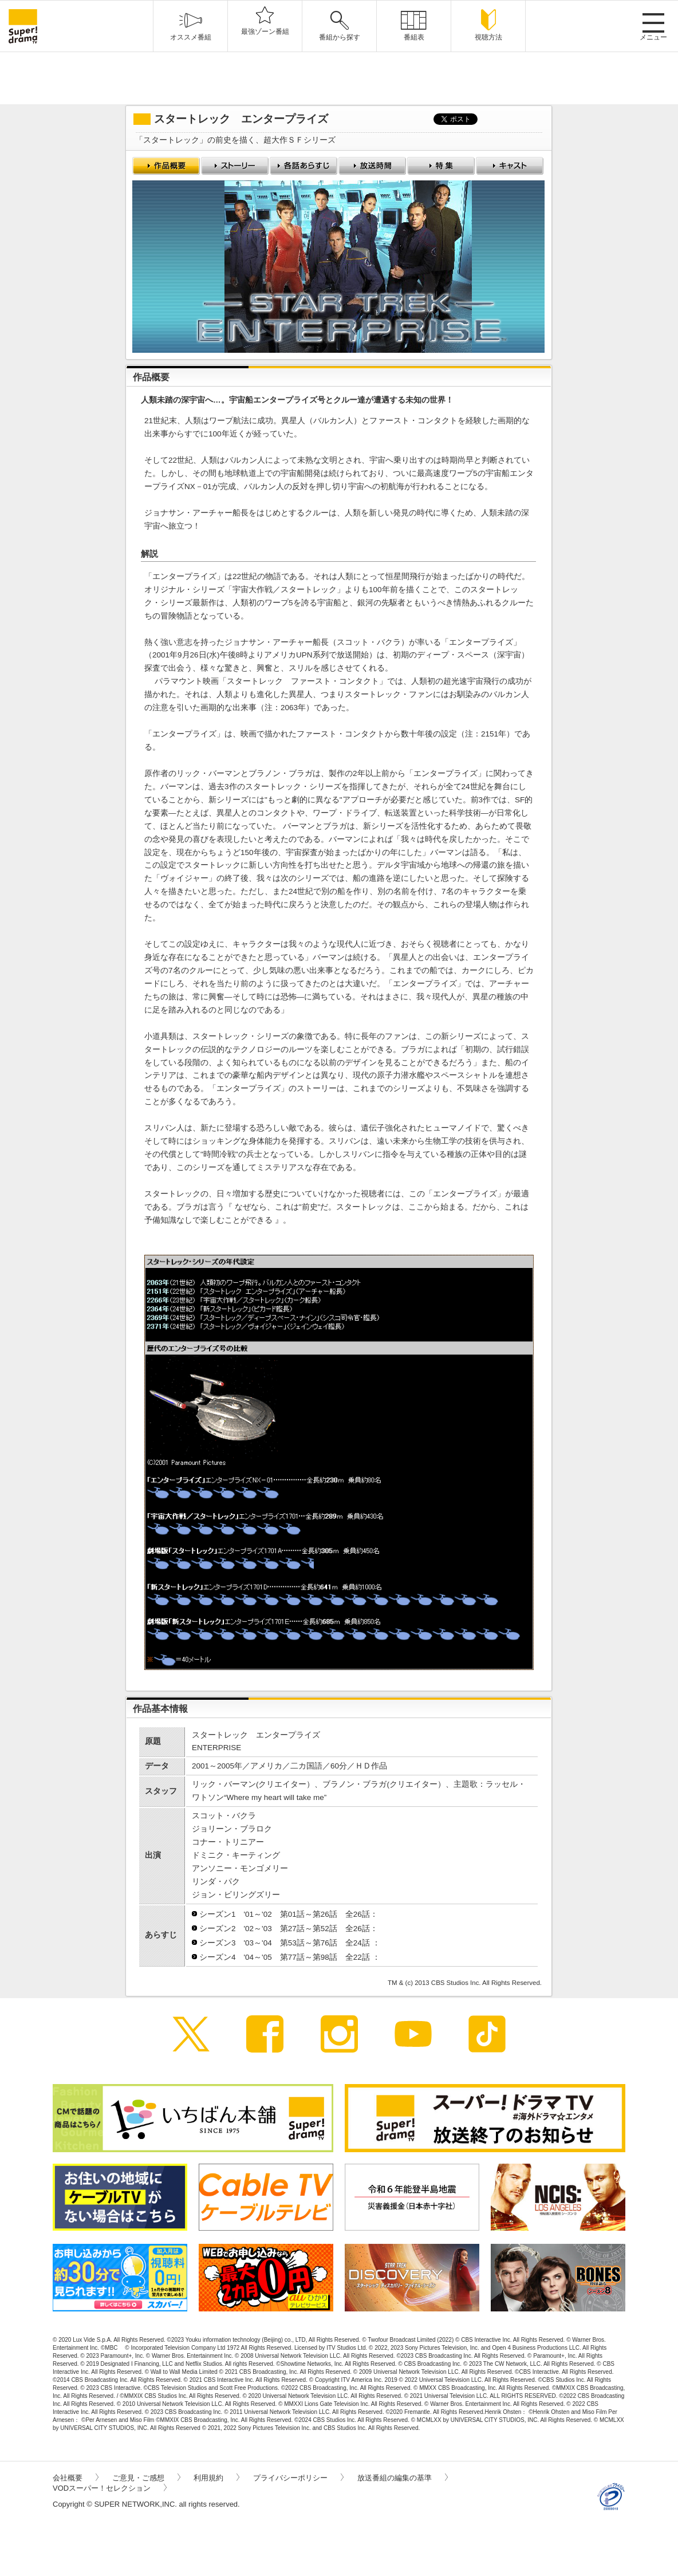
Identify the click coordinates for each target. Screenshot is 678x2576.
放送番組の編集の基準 (402, 2477)
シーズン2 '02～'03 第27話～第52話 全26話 (284, 1928)
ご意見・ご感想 (146, 2477)
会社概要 (75, 2477)
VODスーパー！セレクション (110, 2488)
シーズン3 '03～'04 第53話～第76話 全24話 (285, 1943)
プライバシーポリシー (298, 2477)
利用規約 (216, 2477)
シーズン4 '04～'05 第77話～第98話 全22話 (285, 1957)
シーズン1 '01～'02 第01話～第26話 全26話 (284, 1914)
